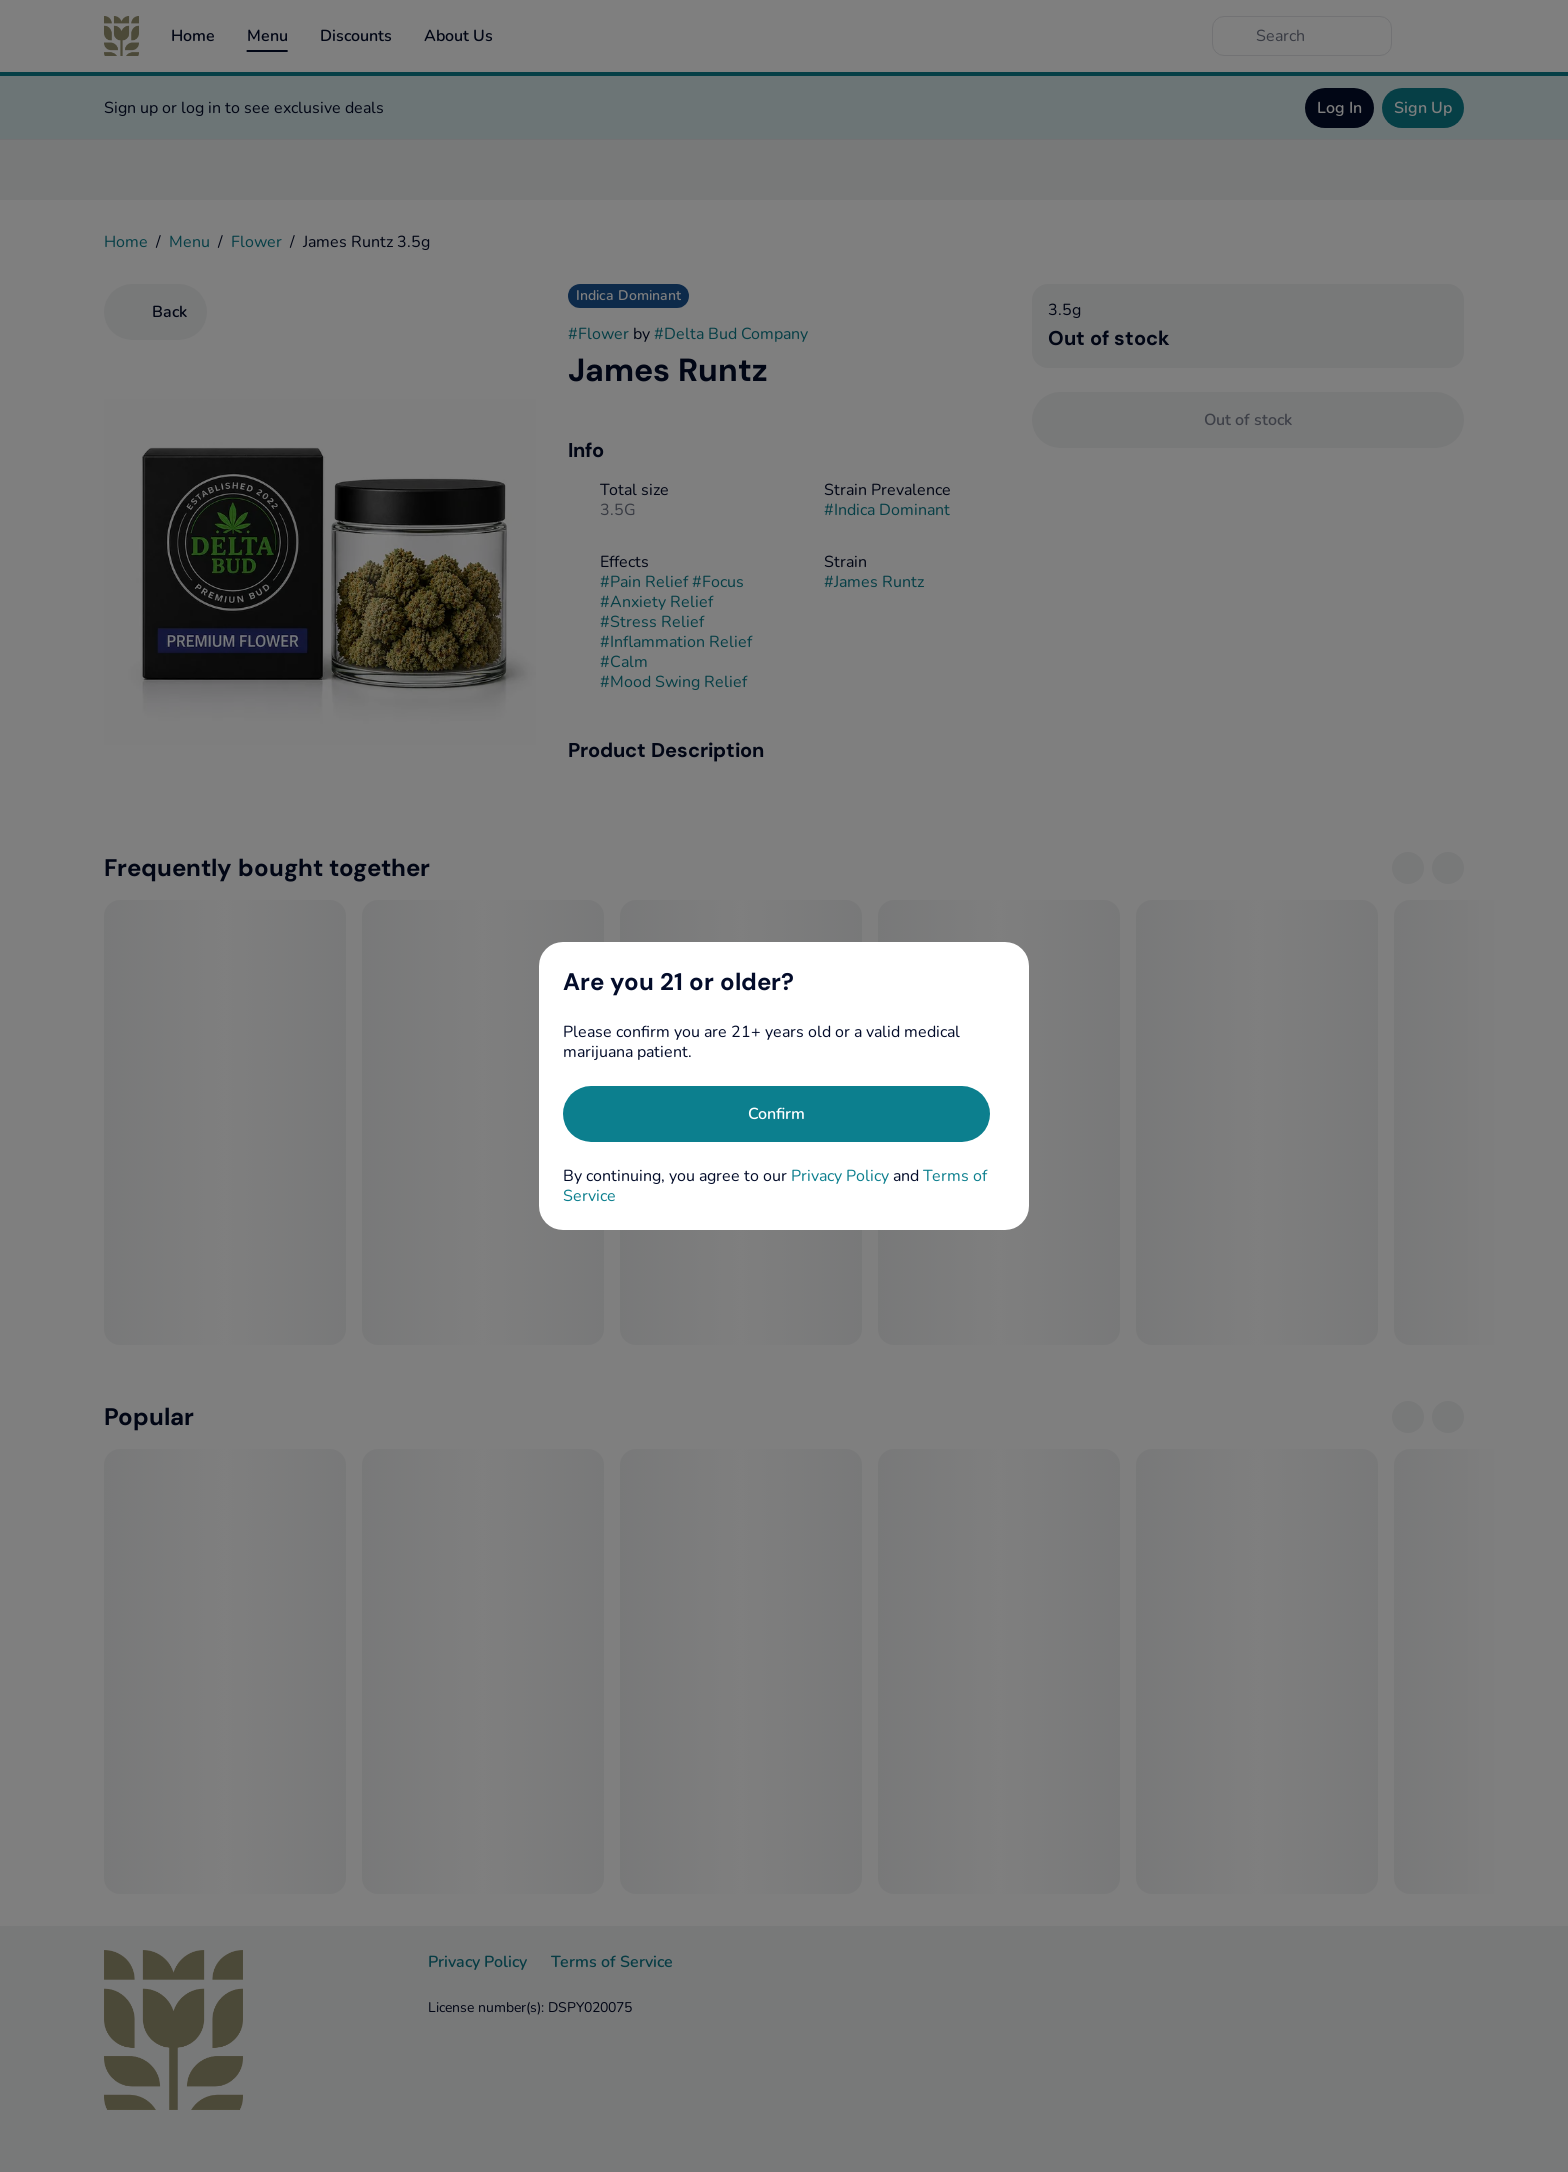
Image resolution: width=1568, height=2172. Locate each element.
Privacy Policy (840, 1176)
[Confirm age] (776, 1114)
